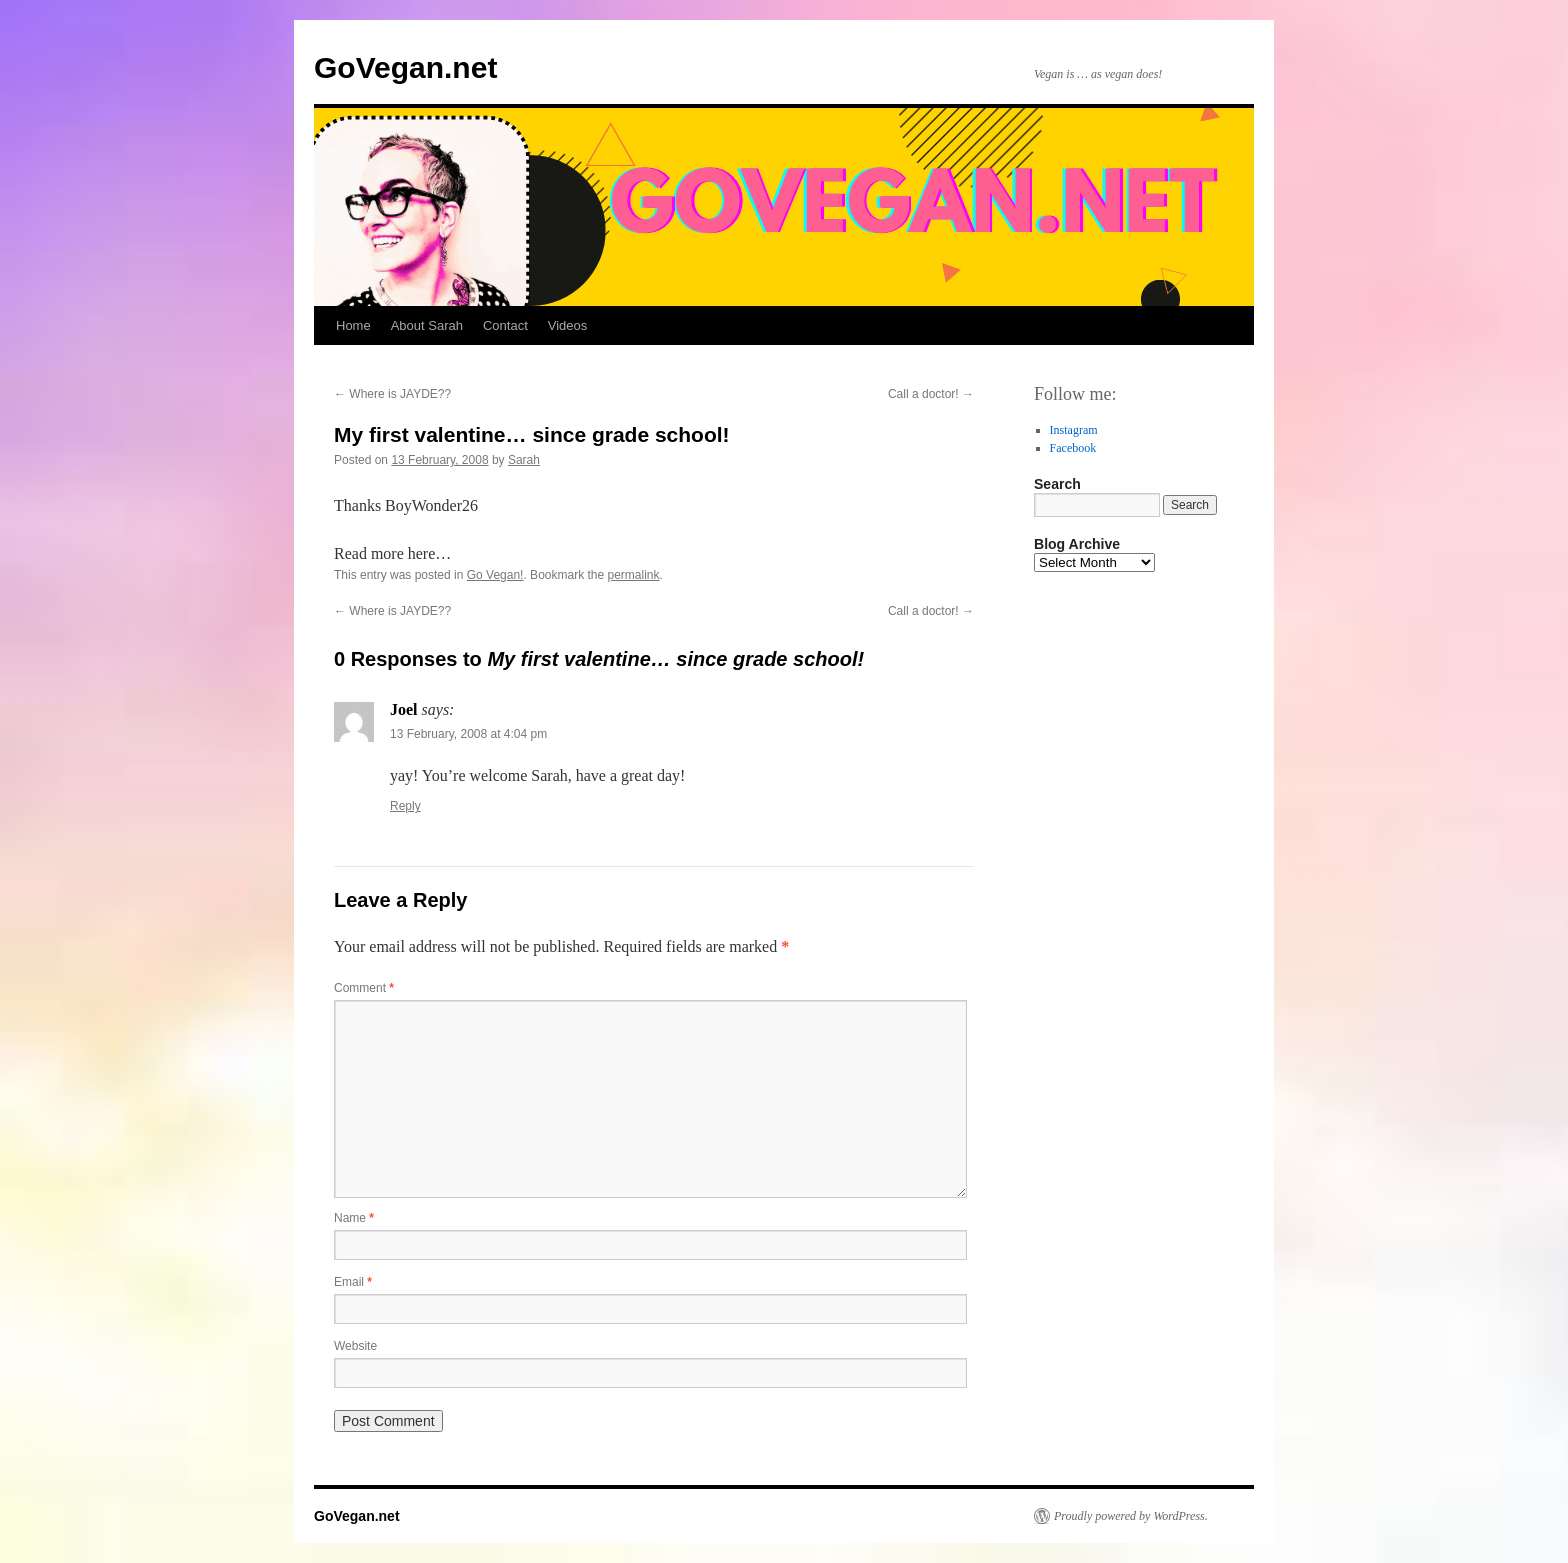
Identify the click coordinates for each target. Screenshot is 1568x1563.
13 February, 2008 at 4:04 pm (468, 734)
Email (353, 1282)
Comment (364, 988)
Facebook (1073, 448)
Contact (505, 325)
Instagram (1074, 430)
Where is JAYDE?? (392, 394)
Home (353, 325)
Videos (568, 325)
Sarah (524, 460)
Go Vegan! (495, 575)
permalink (634, 575)
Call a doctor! (931, 394)
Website (355, 1346)
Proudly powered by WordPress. (1131, 1516)
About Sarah (427, 325)
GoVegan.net (405, 67)
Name (354, 1218)
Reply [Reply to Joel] (405, 806)
